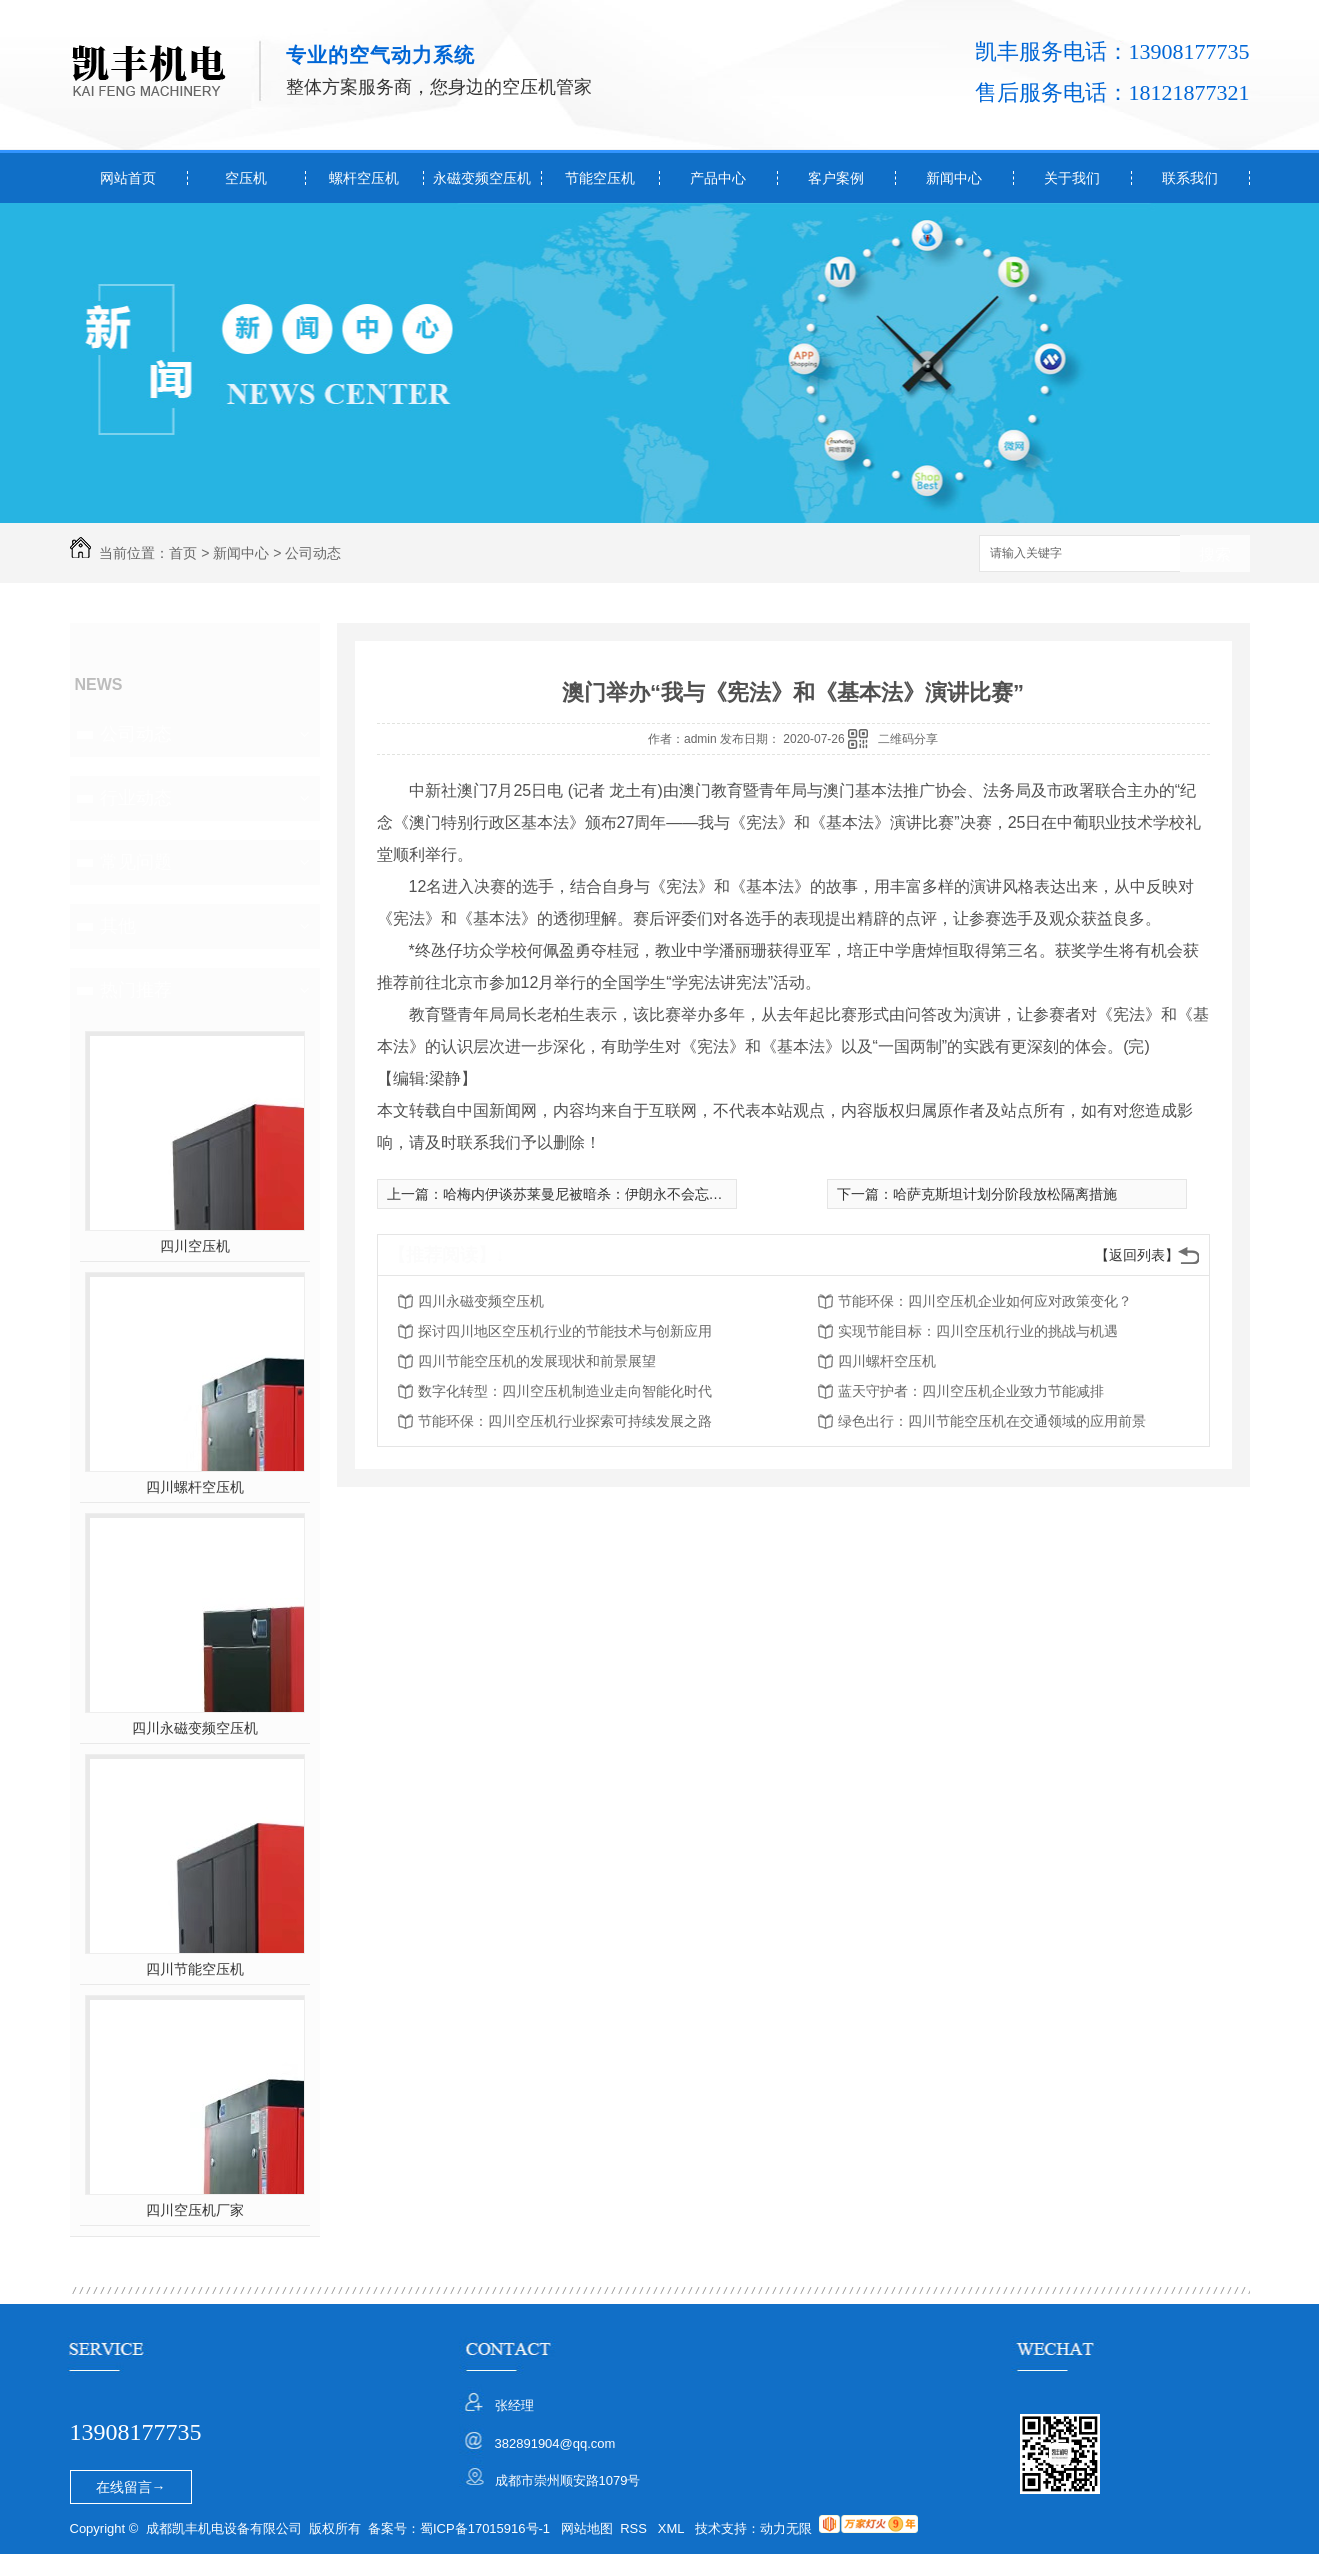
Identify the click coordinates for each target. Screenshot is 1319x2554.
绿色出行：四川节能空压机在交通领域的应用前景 (992, 1421)
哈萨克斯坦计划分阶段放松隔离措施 (1005, 1194)
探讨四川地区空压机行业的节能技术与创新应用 (565, 1331)
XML (673, 2528)
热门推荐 (136, 990)
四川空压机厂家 (195, 2210)
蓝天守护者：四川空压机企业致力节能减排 (971, 1391)
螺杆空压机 (364, 178)
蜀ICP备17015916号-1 (485, 2528)
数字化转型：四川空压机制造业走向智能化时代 (565, 1391)
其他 (118, 926)
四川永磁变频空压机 (195, 1728)
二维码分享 (908, 739)
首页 (183, 553)
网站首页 (128, 178)
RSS (635, 2528)
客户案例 (836, 178)
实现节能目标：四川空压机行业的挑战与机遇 (978, 1331)
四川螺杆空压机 (195, 1487)
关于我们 (1072, 178)
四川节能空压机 (195, 1969)
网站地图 (587, 2528)
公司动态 (313, 553)
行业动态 (136, 798)
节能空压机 (600, 178)
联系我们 (1190, 178)
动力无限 (786, 2528)
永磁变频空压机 (482, 178)
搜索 (1215, 554)
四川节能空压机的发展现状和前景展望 (537, 1361)
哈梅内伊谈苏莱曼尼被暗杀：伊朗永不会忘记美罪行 (604, 1194)
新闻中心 (954, 178)
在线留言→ (131, 2487)
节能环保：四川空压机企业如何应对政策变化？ (985, 1301)
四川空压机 (195, 1246)
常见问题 (136, 862)
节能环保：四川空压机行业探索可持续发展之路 (565, 1421)
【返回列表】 (1137, 1255)
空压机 (246, 178)
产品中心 (718, 178)
